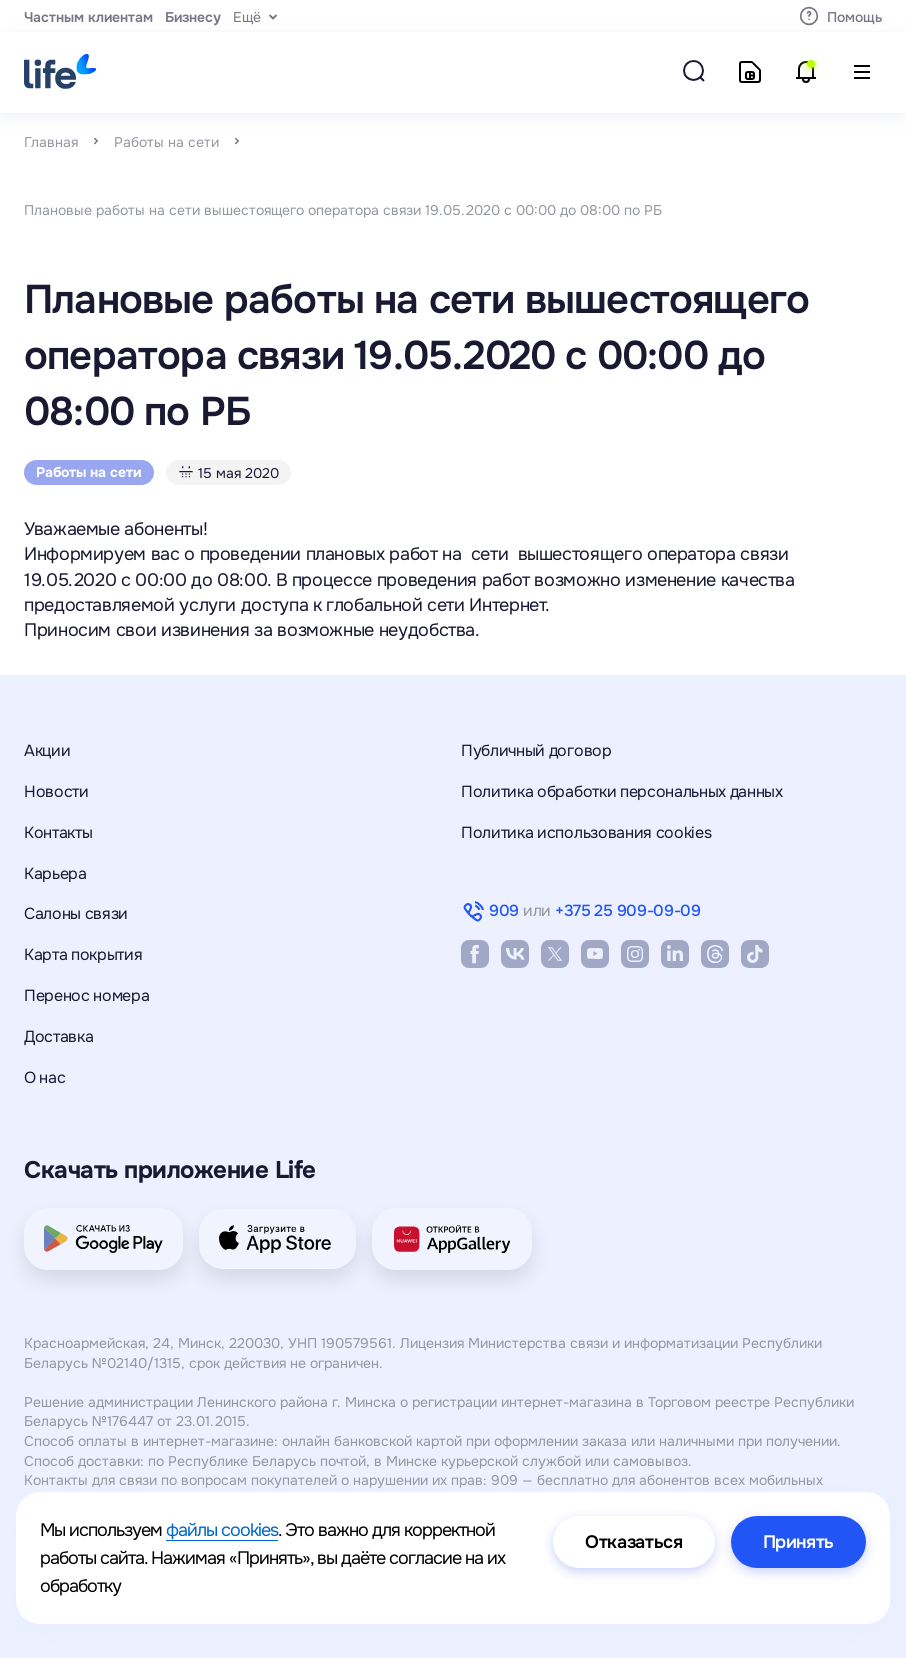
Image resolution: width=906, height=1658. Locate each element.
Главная (51, 142)
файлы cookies (222, 1530)
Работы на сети (166, 142)
